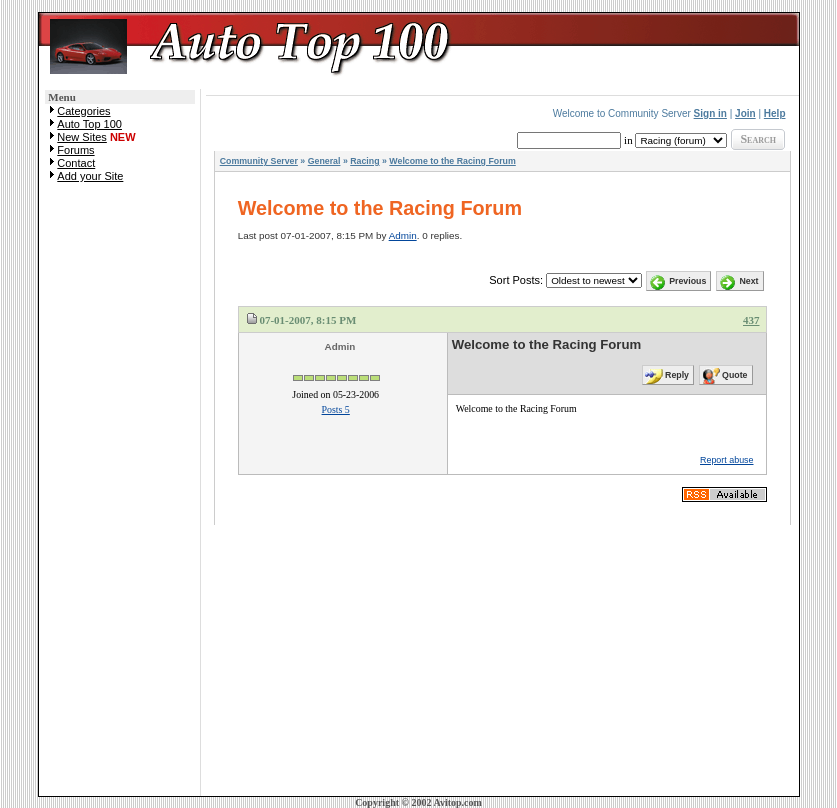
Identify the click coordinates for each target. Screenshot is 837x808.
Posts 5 (336, 409)
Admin (403, 235)
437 (751, 320)
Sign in (710, 113)
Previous (687, 281)
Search (758, 139)
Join (745, 113)
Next (748, 281)
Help (775, 113)
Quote (734, 375)
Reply (677, 375)
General (324, 161)
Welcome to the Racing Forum (452, 161)
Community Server (259, 161)
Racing (364, 161)
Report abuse (726, 460)
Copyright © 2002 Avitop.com (418, 802)
